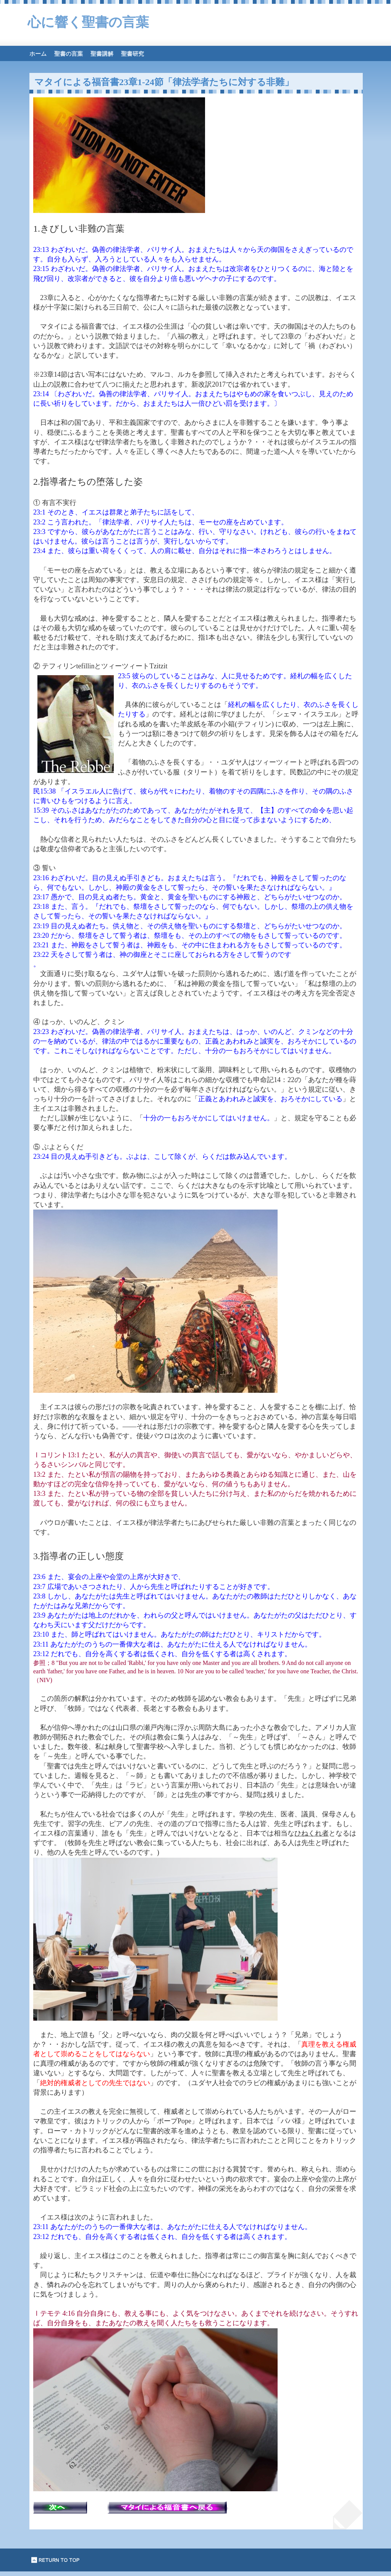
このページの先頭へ (55, 2560)
